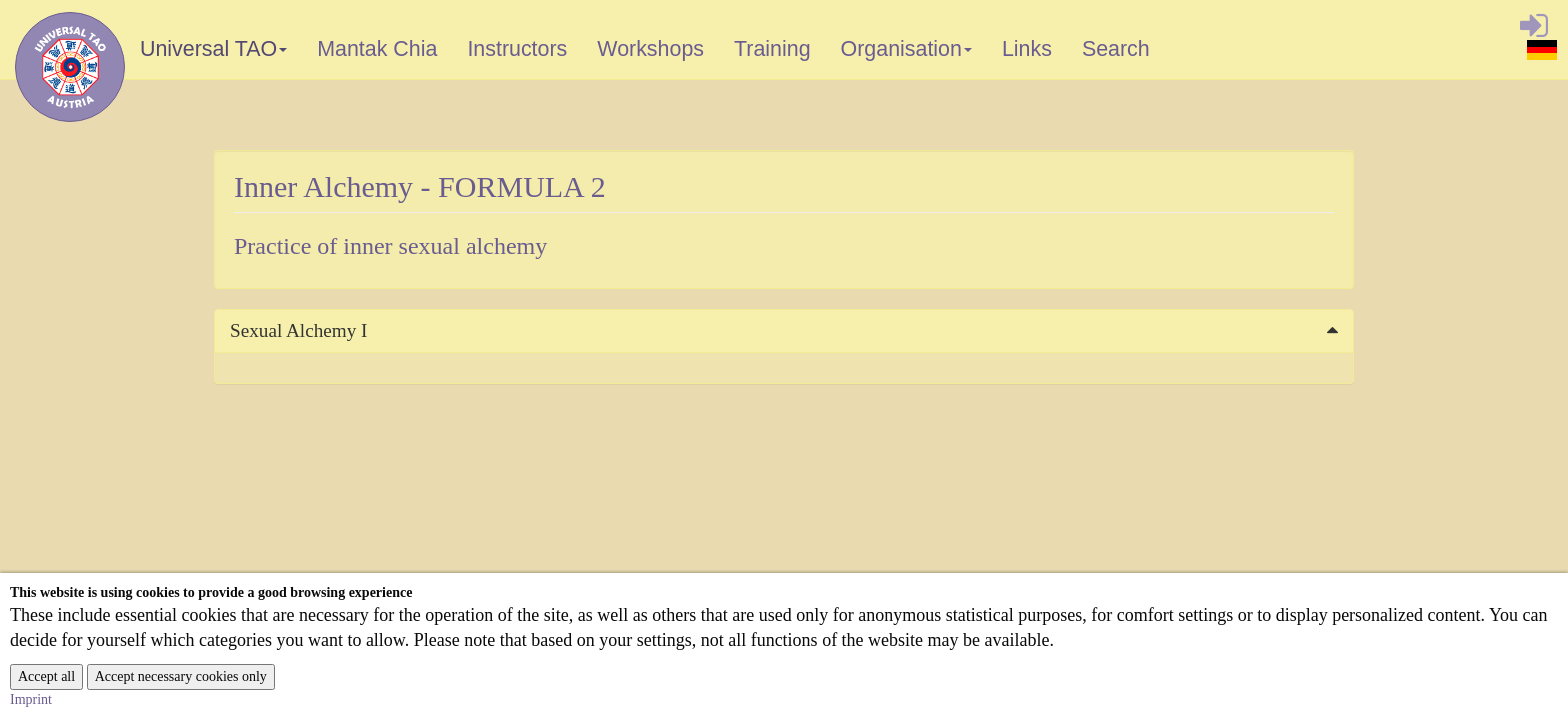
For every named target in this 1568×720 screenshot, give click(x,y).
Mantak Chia (377, 49)
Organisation (907, 53)
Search (1116, 49)
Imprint (31, 699)
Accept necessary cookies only (181, 676)
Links (1027, 49)
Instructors (517, 49)
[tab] (784, 330)
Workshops (650, 49)
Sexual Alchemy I (298, 330)
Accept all (46, 676)
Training (772, 49)
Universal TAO (214, 53)
